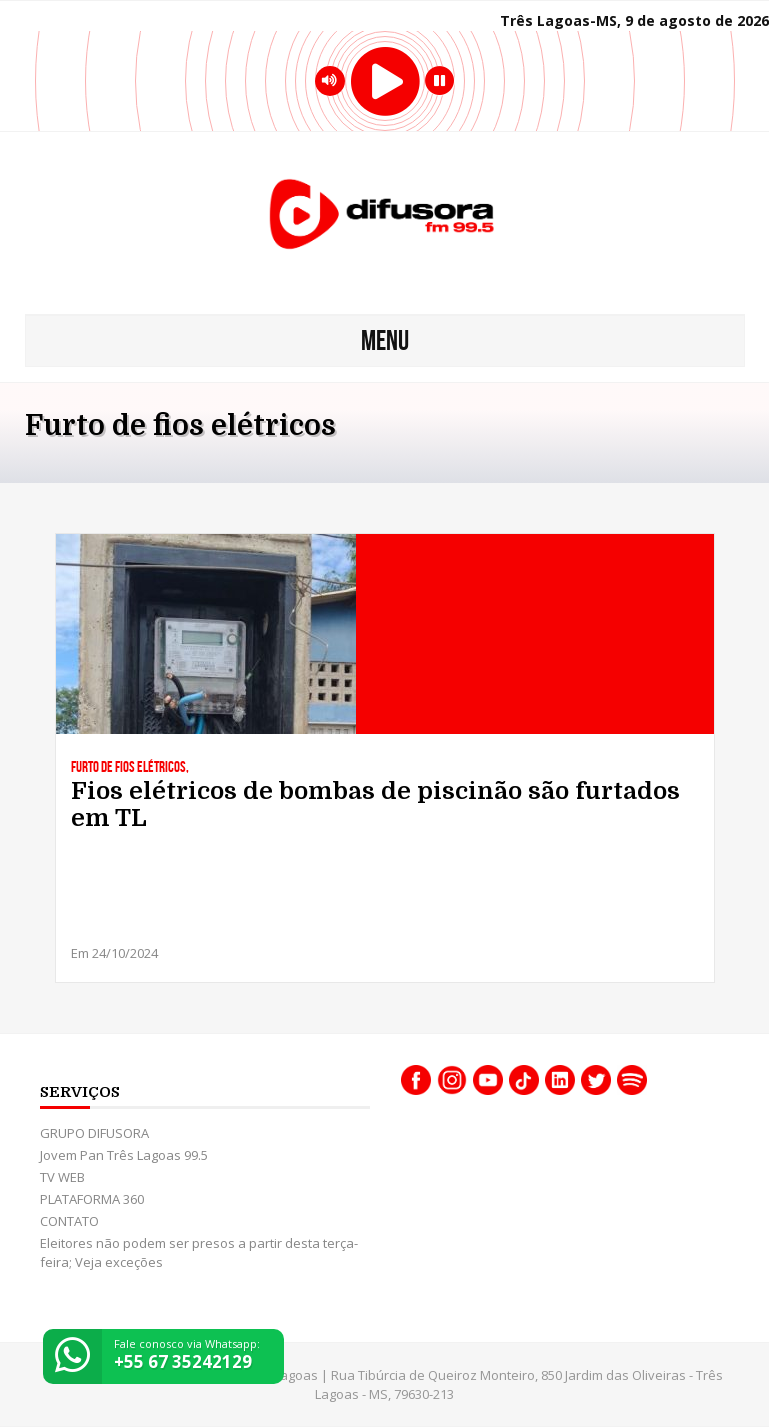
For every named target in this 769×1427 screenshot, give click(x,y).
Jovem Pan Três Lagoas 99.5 (124, 1155)
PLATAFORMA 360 (92, 1199)
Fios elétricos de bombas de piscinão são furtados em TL (375, 804)
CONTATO (69, 1221)
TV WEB (62, 1177)
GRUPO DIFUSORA (94, 1133)
